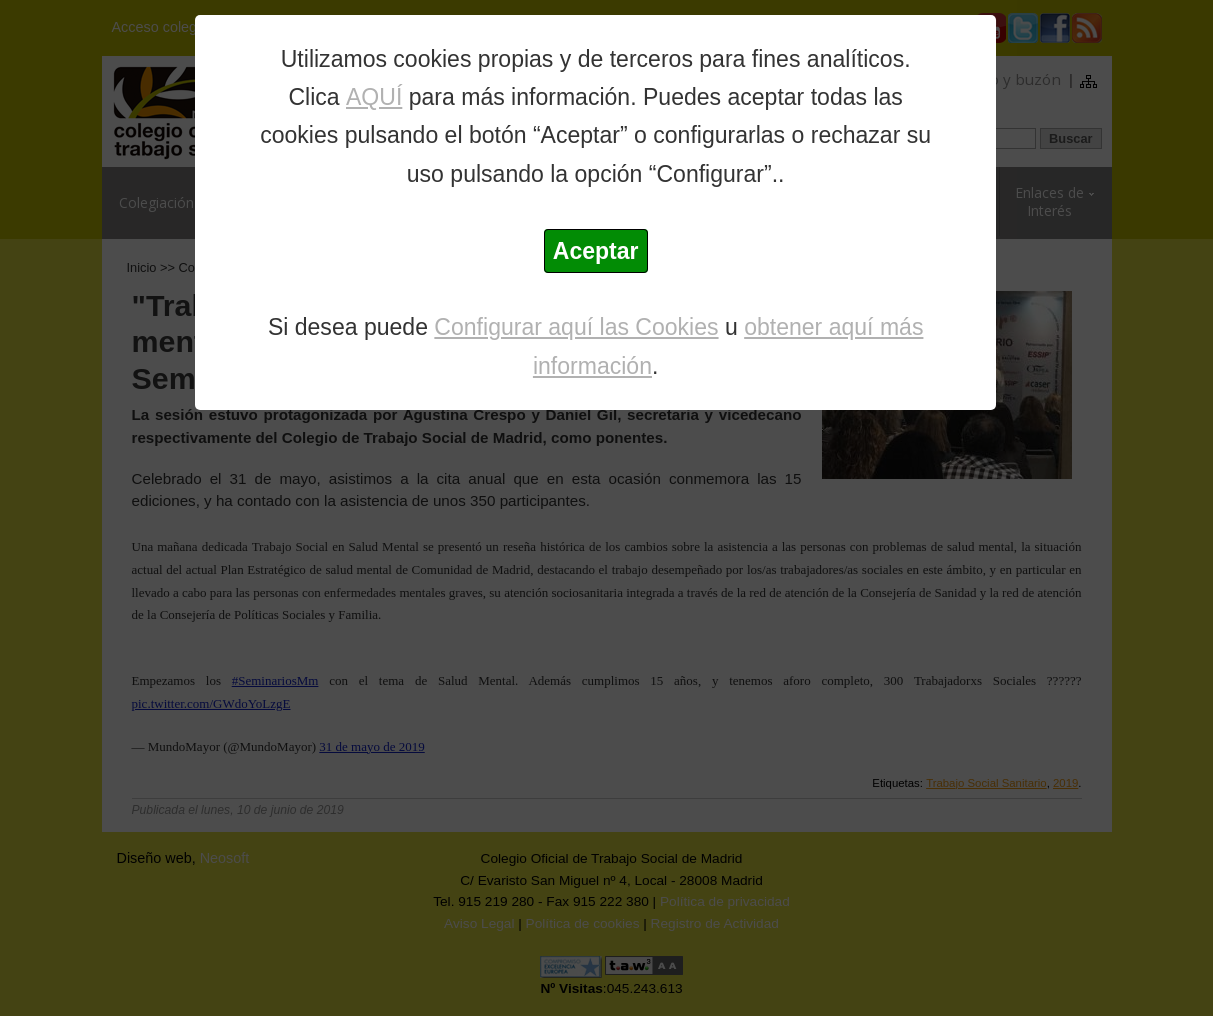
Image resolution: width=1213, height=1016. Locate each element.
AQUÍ (374, 97)
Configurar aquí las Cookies (576, 327)
